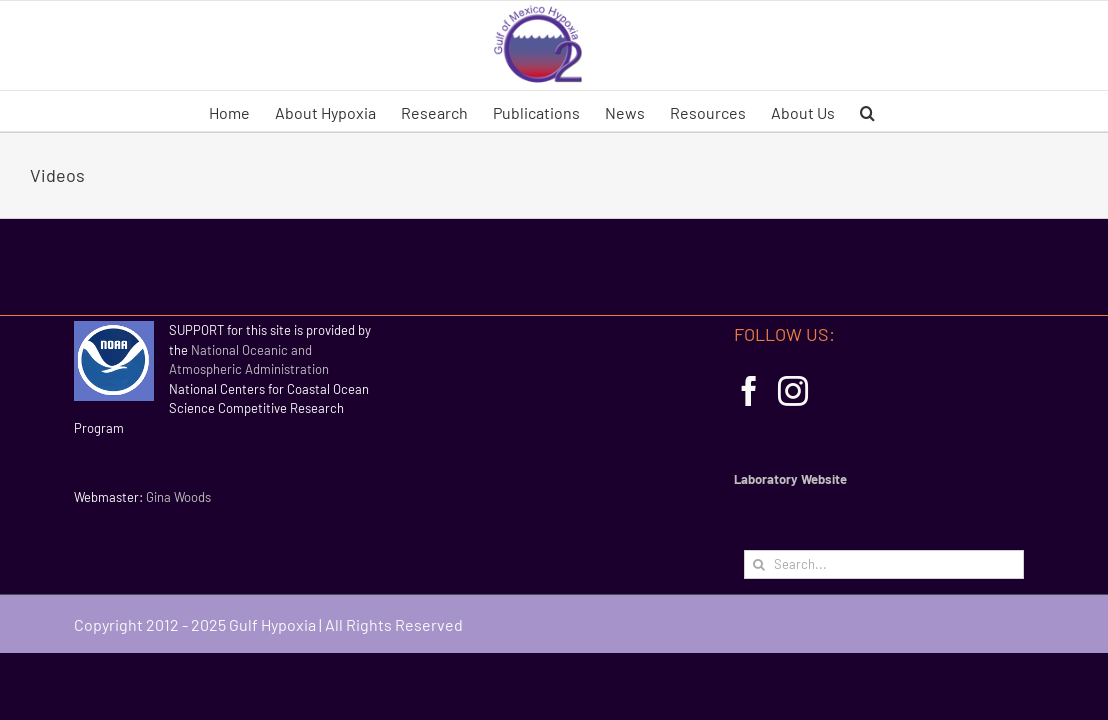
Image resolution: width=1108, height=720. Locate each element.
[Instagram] (793, 391)
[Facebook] (749, 391)
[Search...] (884, 564)
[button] (949, 111)
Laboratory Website (790, 479)
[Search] (758, 564)
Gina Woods (178, 497)
